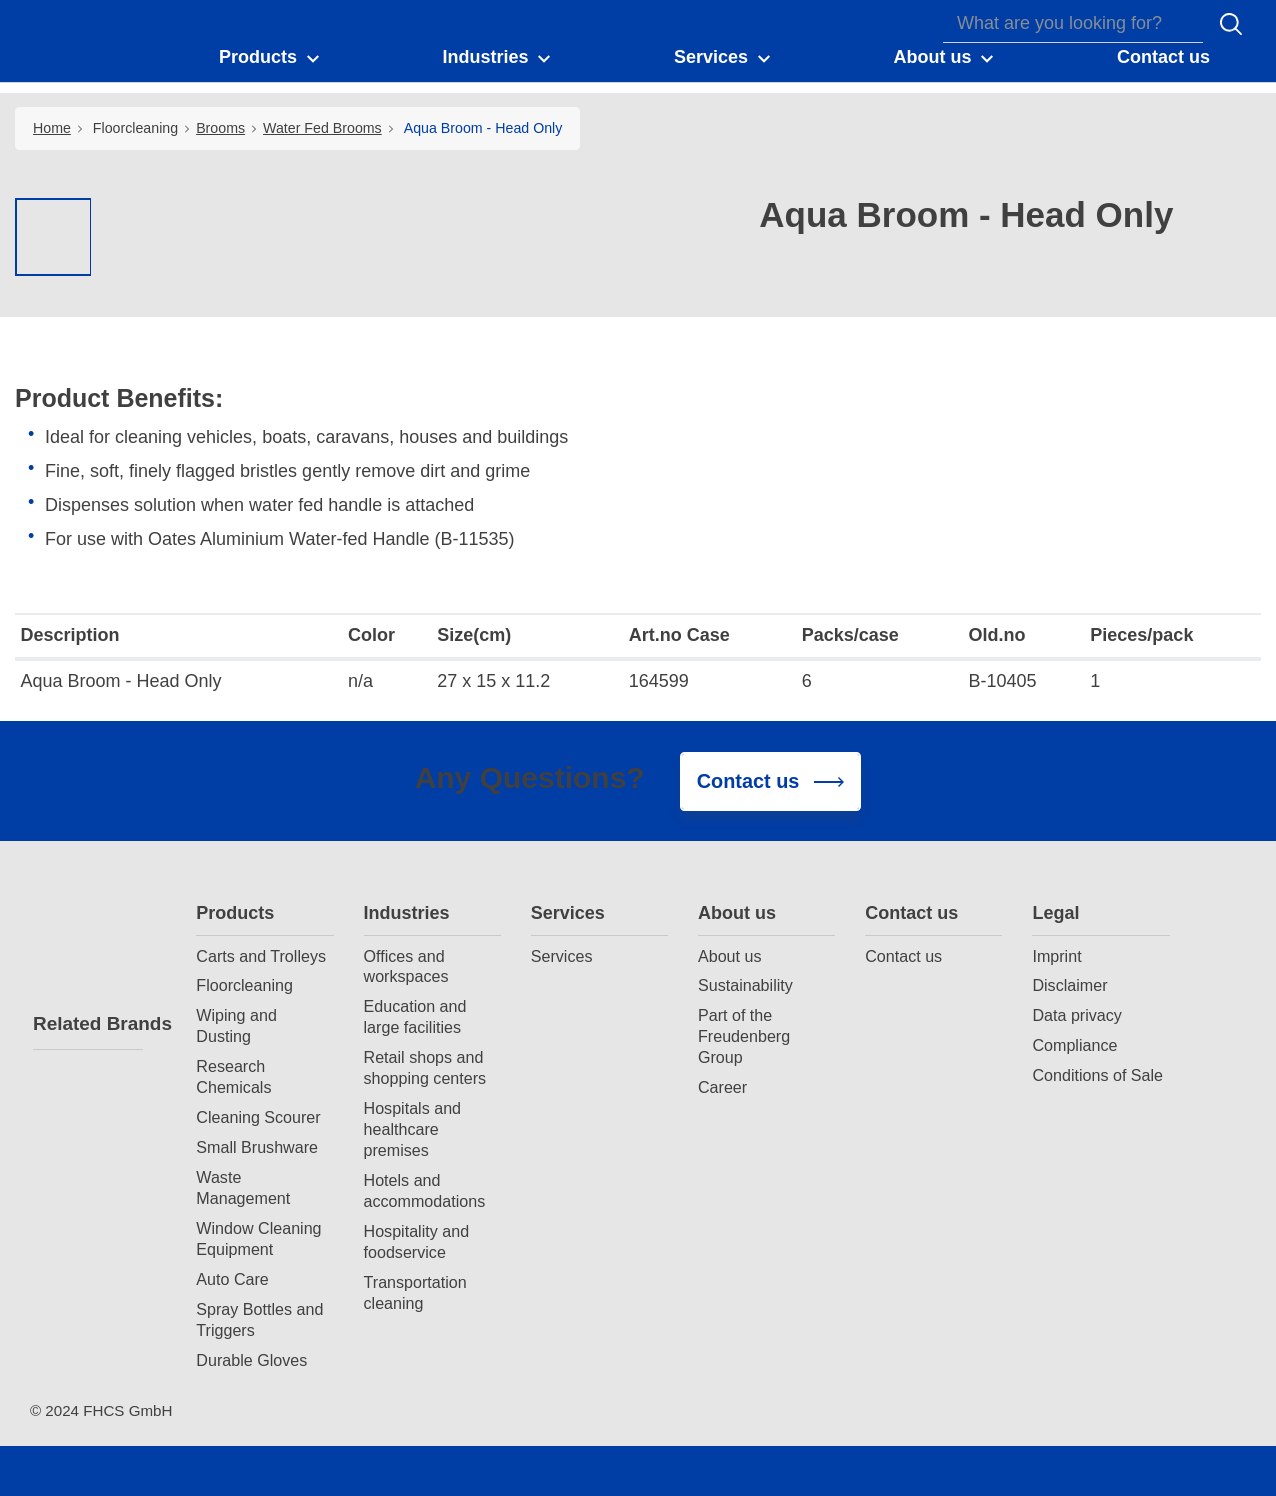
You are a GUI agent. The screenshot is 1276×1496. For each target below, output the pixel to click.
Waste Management (243, 1187)
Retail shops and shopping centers (425, 1067)
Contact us (911, 913)
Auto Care (232, 1279)
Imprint (1056, 956)
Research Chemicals (233, 1076)
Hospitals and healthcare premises (413, 1129)
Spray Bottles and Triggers (259, 1319)
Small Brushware (257, 1147)
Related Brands (88, 1023)
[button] (270, 58)
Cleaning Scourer (258, 1117)
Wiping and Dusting (236, 1025)
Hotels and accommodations (425, 1190)
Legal (1055, 913)
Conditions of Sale (1097, 1075)
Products (235, 913)
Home (52, 128)
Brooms (220, 128)
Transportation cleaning (415, 1292)
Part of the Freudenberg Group (744, 1036)
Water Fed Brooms (322, 128)
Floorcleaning (135, 128)
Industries (407, 913)
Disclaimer (1069, 985)
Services (568, 913)
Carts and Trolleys (261, 956)
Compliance (1074, 1045)
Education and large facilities (415, 1016)
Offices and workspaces (406, 966)
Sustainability (745, 985)
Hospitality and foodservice (417, 1241)
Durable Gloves (251, 1360)
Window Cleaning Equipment (258, 1238)
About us (737, 913)
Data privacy (1076, 1015)
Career (722, 1087)
